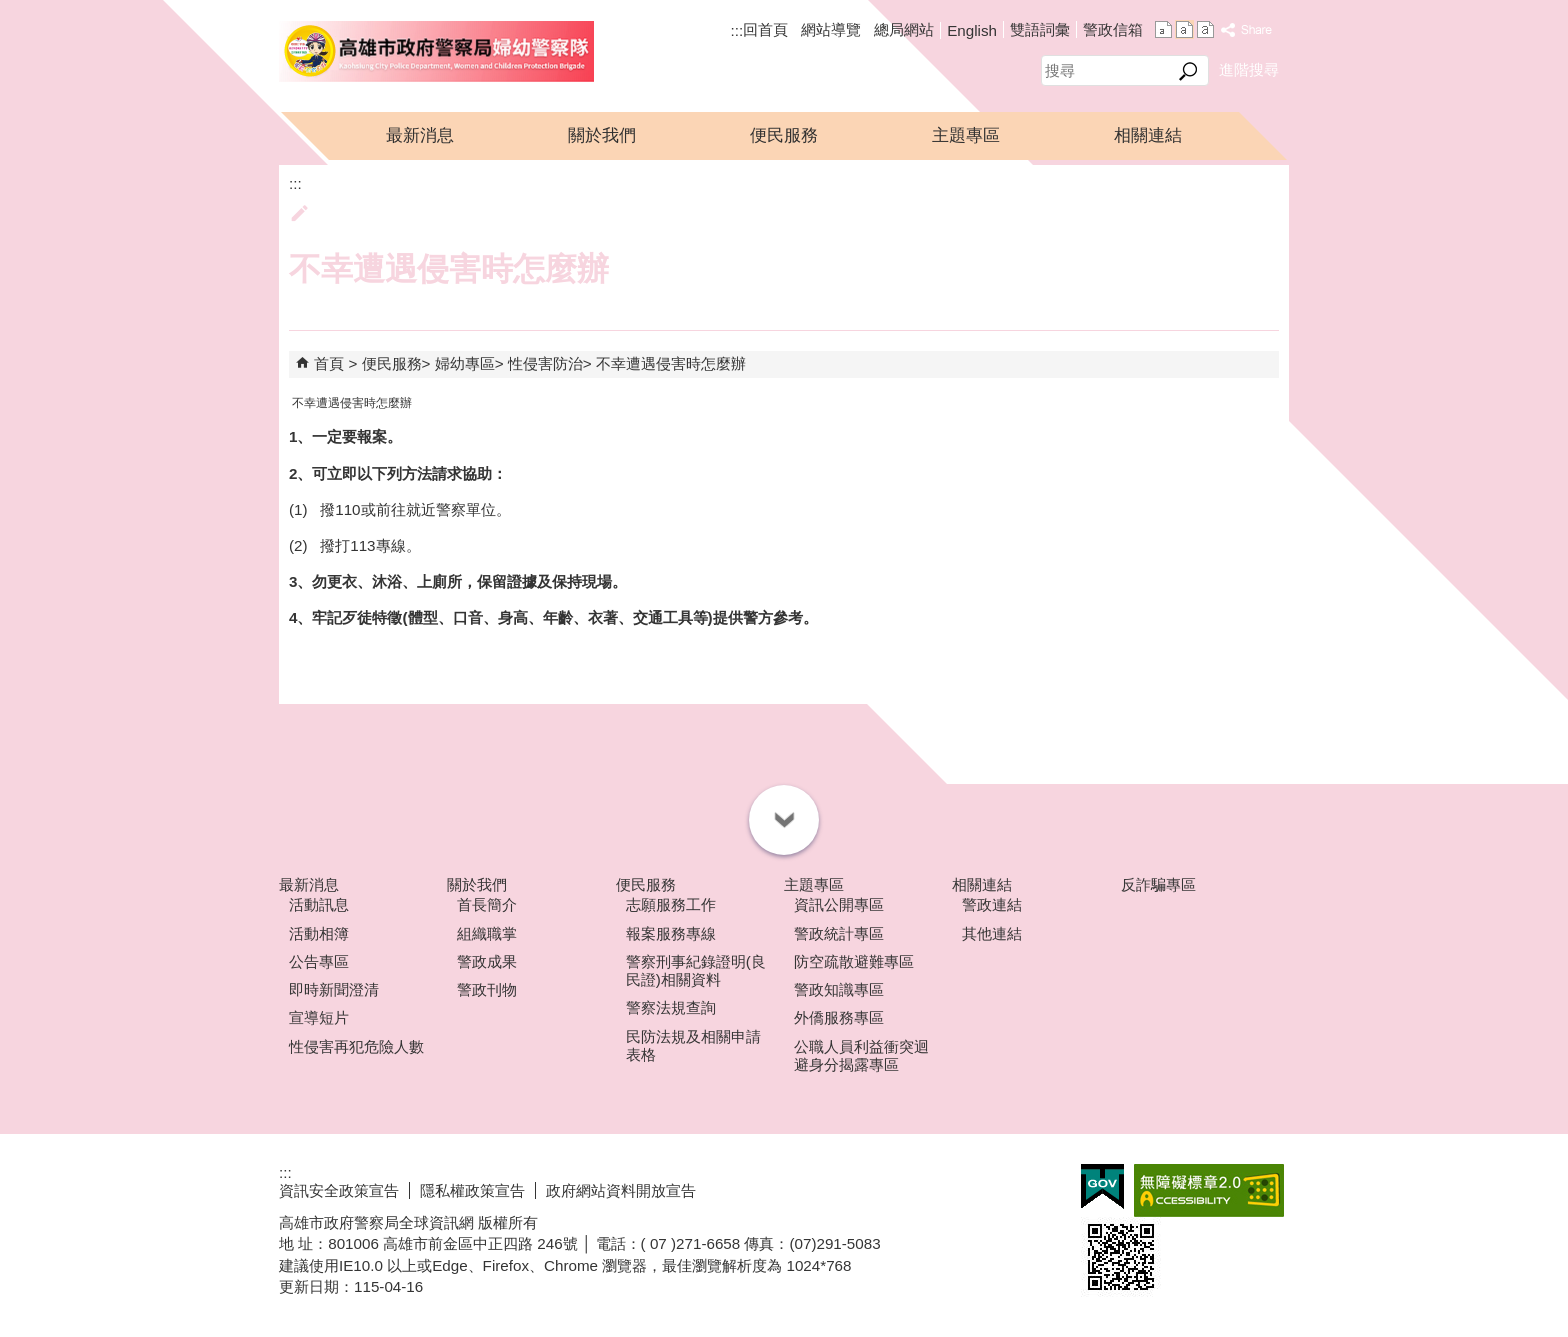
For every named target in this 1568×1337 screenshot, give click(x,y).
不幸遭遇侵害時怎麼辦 (671, 363)
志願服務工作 (671, 904)
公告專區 (319, 961)
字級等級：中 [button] (1184, 29)
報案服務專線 (671, 933)
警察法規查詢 (671, 1007)
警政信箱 (1113, 29)
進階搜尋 (1249, 69)
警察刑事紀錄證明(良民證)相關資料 (696, 970)
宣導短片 (319, 1017)
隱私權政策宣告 (472, 1190)
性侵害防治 (545, 363)
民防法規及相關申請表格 (693, 1045)
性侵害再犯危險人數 (356, 1046)
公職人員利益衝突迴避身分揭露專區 (861, 1055)
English (972, 30)
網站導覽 (831, 29)
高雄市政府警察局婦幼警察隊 (436, 51)
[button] (1188, 71)
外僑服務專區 (839, 1017)
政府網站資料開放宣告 (621, 1190)
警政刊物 (487, 989)
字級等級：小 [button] (1163, 29)
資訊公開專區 (839, 904)
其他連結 (992, 933)
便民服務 (784, 135)
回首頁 (765, 29)
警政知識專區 (839, 989)
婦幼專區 (465, 363)
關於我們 (602, 135)
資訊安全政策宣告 (339, 1190)
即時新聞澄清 (334, 989)
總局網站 (904, 29)
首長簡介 (487, 904)
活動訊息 (319, 904)
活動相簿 (319, 933)
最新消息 (420, 135)
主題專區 (966, 135)
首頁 (329, 363)
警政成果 (487, 961)
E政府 (1102, 1186)
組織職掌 (487, 933)
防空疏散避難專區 (854, 961)
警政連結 (992, 904)
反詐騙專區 (1158, 884)
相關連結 (1148, 135)
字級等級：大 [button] (1205, 29)
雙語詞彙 (1040, 29)
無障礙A (1209, 1190)
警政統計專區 (839, 933)
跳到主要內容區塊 (10, 10)
